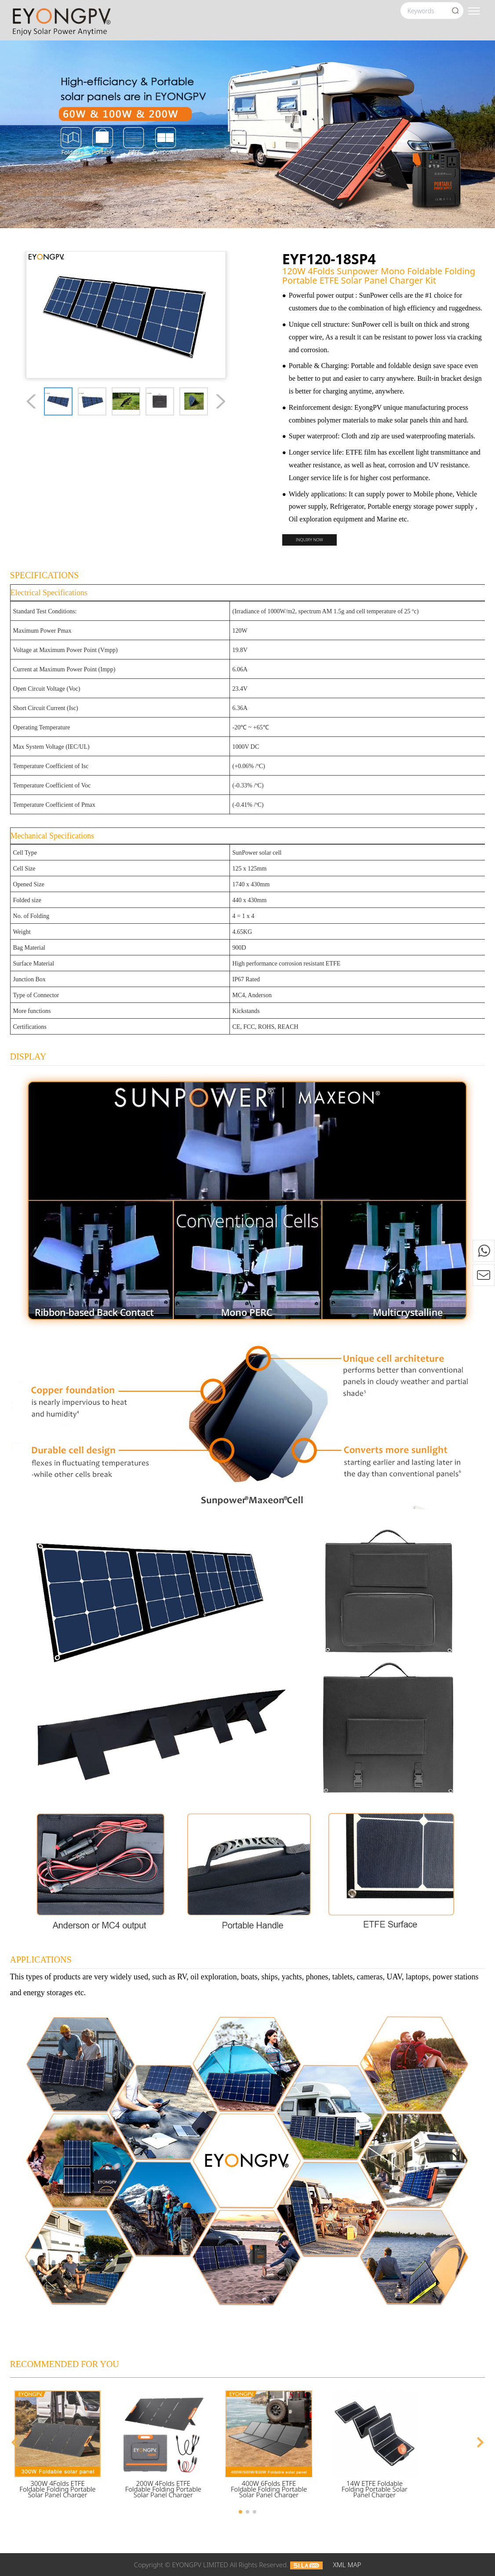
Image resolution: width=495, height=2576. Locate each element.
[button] (15, 2442)
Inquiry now (309, 540)
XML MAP (347, 2564)
